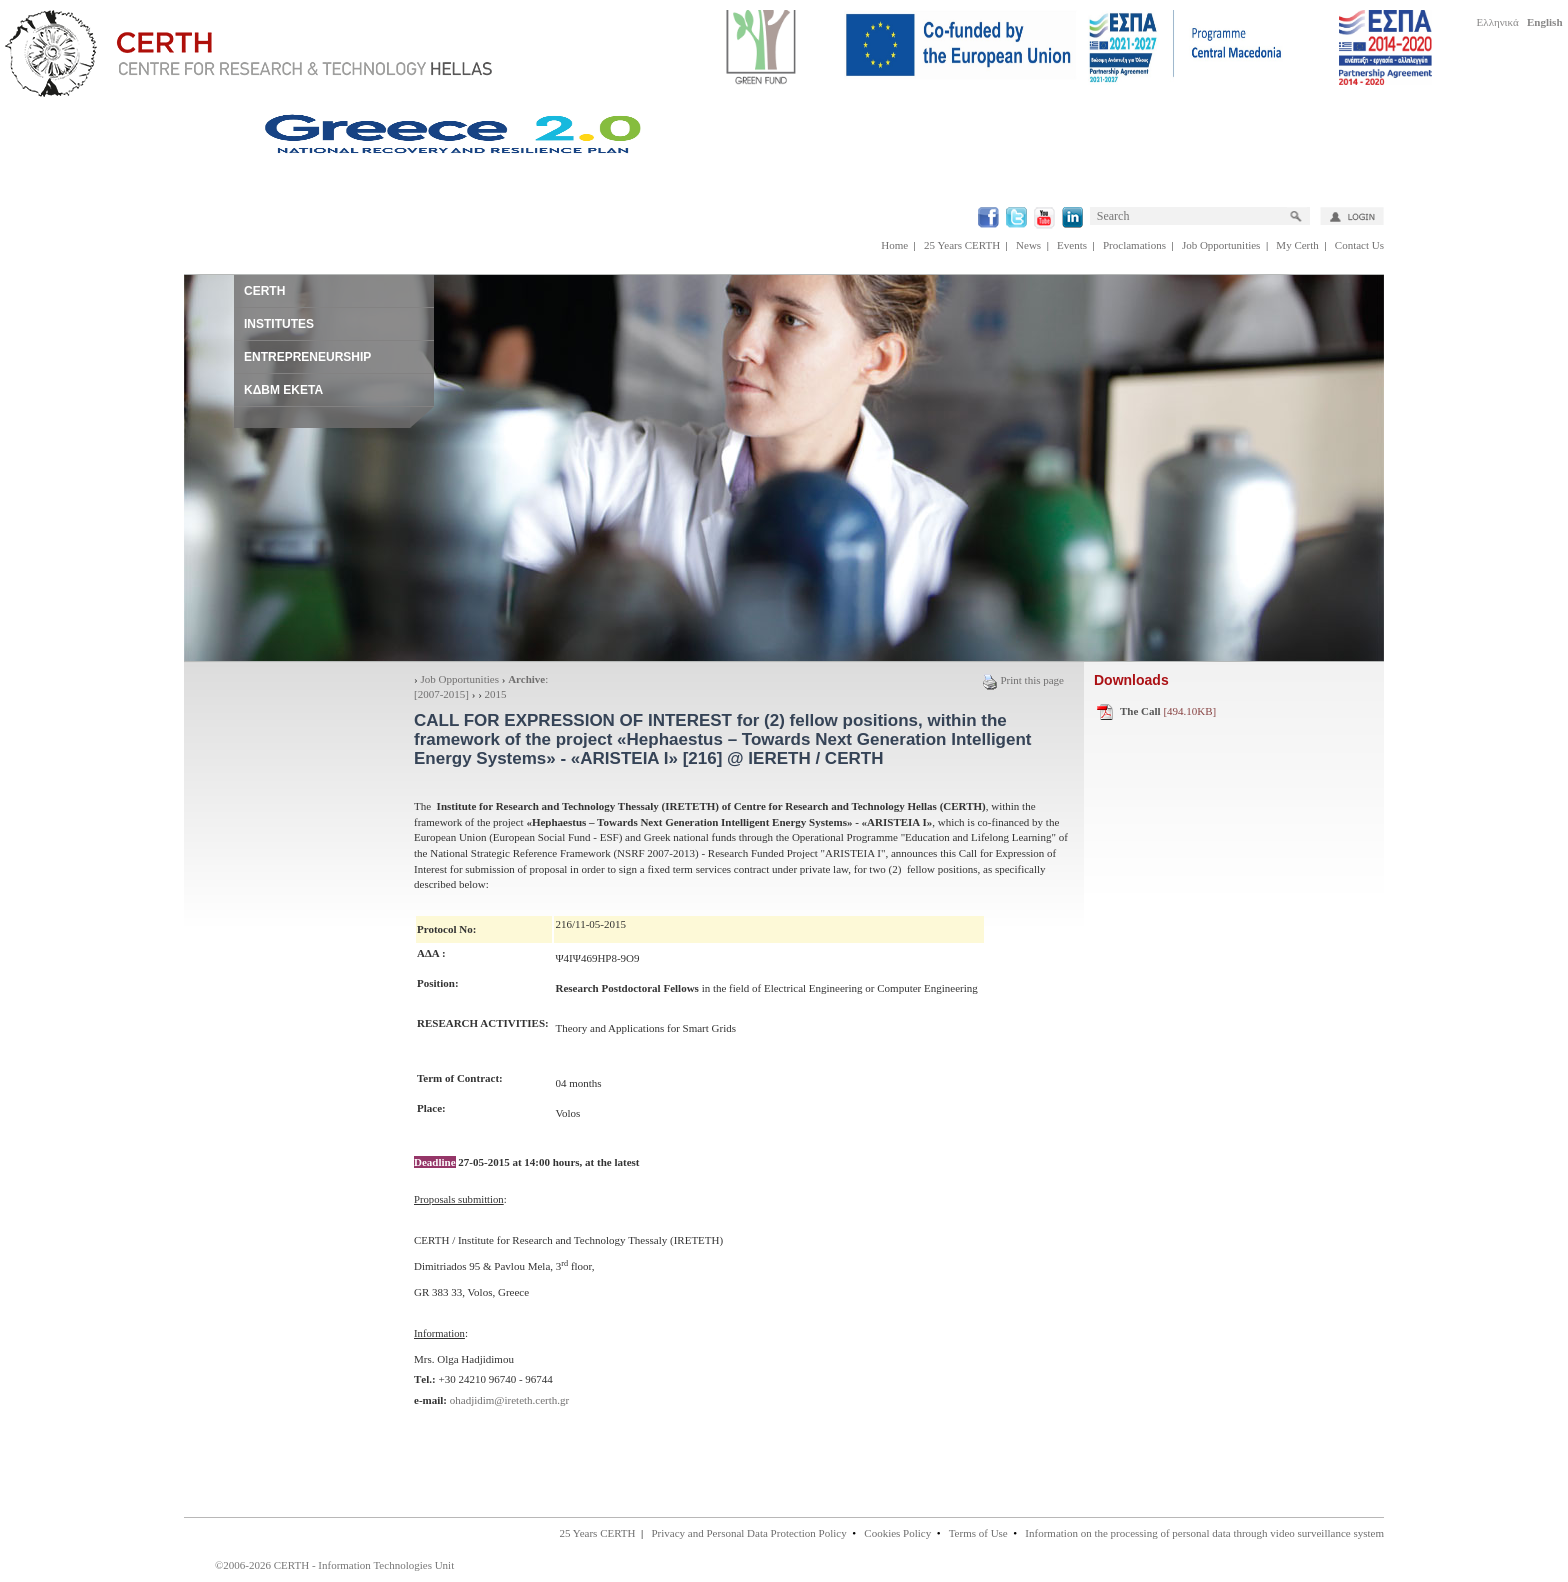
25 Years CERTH (962, 245)
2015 (496, 694)
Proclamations (1134, 245)
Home (894, 245)
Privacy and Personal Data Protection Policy (748, 1533)
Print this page (1023, 680)
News (1028, 245)
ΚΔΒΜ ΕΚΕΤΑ (283, 390)
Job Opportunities (1221, 245)
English (1544, 22)
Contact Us (1359, 245)
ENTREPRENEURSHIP (307, 357)
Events (1072, 245)
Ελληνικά (1498, 22)
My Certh (1297, 245)
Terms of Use (978, 1533)
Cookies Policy (897, 1533)
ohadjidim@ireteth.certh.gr (509, 1400)
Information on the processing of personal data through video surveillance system (1204, 1533)
